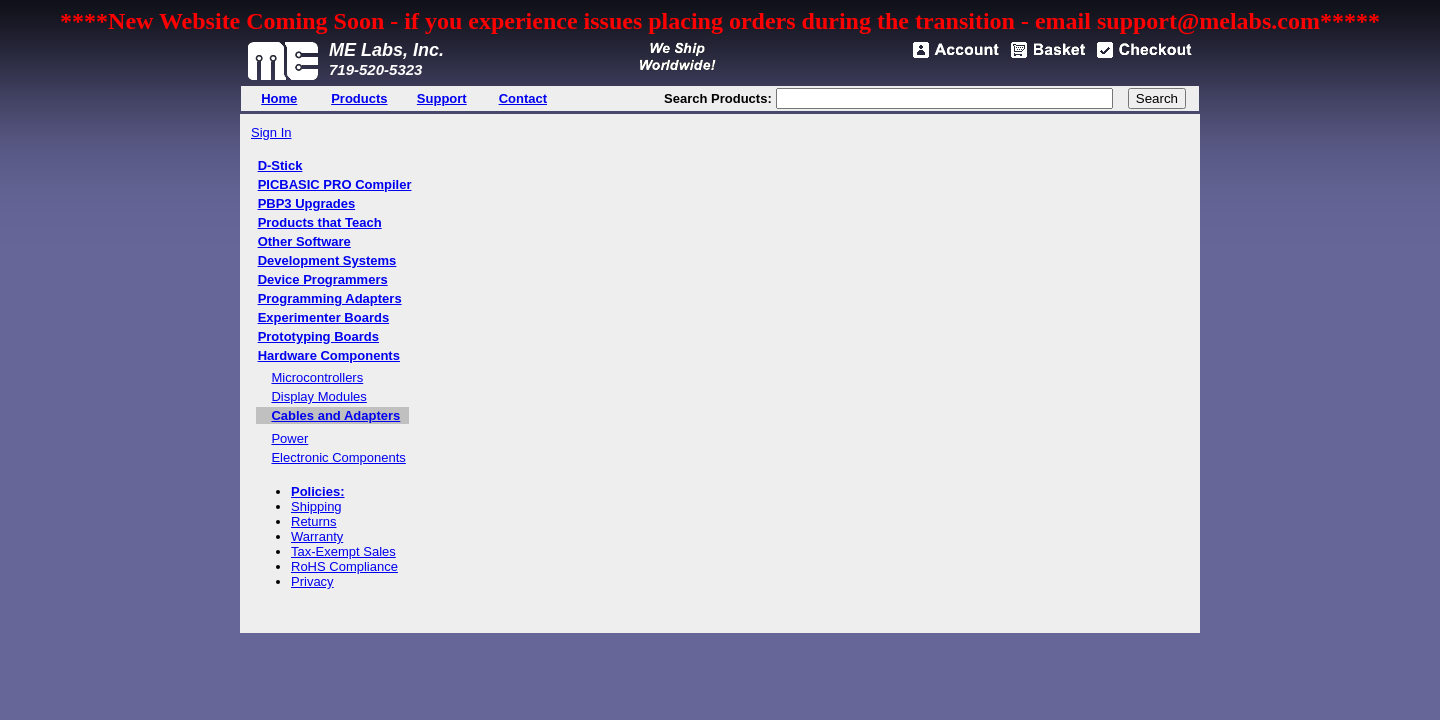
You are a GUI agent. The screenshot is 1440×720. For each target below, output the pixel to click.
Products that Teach (320, 222)
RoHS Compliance (344, 566)
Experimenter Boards (324, 317)
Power (289, 438)
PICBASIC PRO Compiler (335, 184)
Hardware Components (329, 355)
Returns (314, 521)
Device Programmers (323, 279)
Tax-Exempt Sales (343, 551)
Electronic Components (338, 457)
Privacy (312, 581)
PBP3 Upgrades (307, 203)
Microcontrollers (317, 377)
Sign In (271, 132)
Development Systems (327, 260)
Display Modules (318, 396)
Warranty (317, 536)
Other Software (304, 241)
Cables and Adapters (335, 415)
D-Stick (280, 165)
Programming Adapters (330, 298)
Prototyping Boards (318, 336)
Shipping (316, 506)
